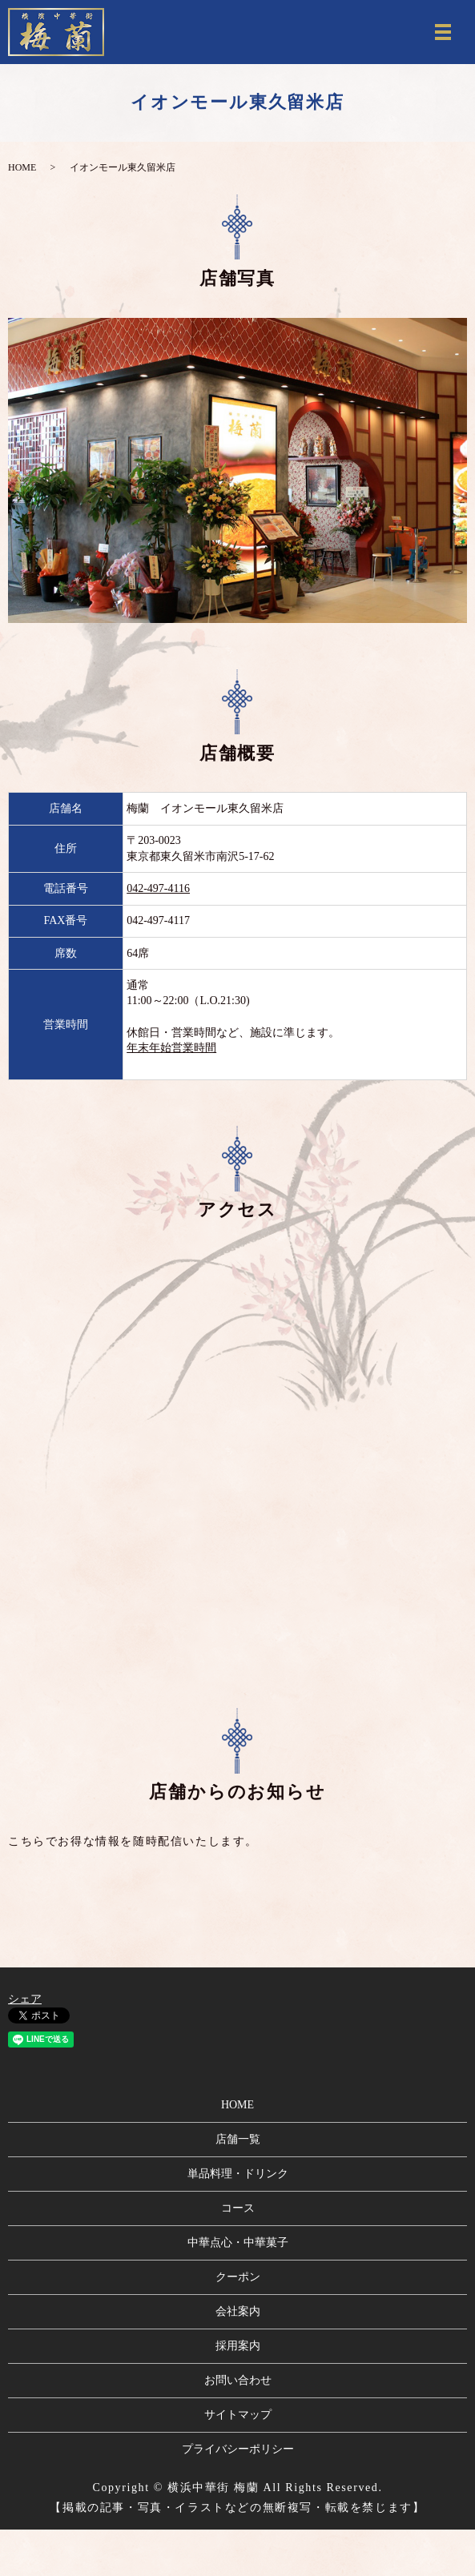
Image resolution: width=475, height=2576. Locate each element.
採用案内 (237, 2346)
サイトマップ (238, 2415)
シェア (25, 1999)
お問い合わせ (238, 2380)
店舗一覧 (237, 2139)
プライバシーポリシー (238, 2449)
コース (238, 2208)
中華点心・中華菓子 (237, 2242)
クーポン (237, 2277)
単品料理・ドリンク (237, 2174)
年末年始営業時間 (171, 1048)
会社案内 (237, 2311)
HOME (22, 167)
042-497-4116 (158, 888)
